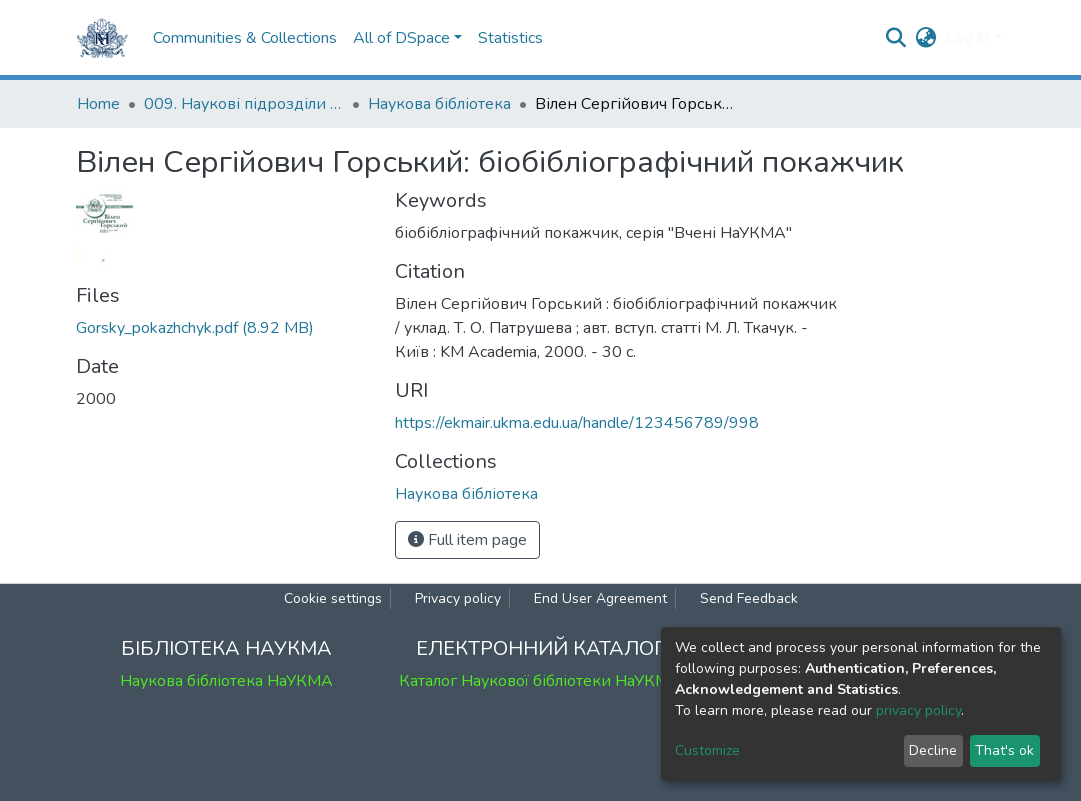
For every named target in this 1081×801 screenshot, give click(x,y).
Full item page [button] (467, 540)
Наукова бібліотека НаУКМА (226, 681)
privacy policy (918, 710)
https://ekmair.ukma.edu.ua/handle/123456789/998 (577, 423)
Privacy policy (458, 598)
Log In (967, 38)
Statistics (510, 38)
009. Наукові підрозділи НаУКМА (244, 104)
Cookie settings (333, 598)
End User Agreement (600, 598)
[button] (925, 38)
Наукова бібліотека (439, 104)
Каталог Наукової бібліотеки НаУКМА (540, 681)
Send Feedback (749, 598)
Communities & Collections (245, 38)
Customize (707, 750)
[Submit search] (895, 38)
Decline (933, 750)
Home (98, 104)
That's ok (1004, 750)
